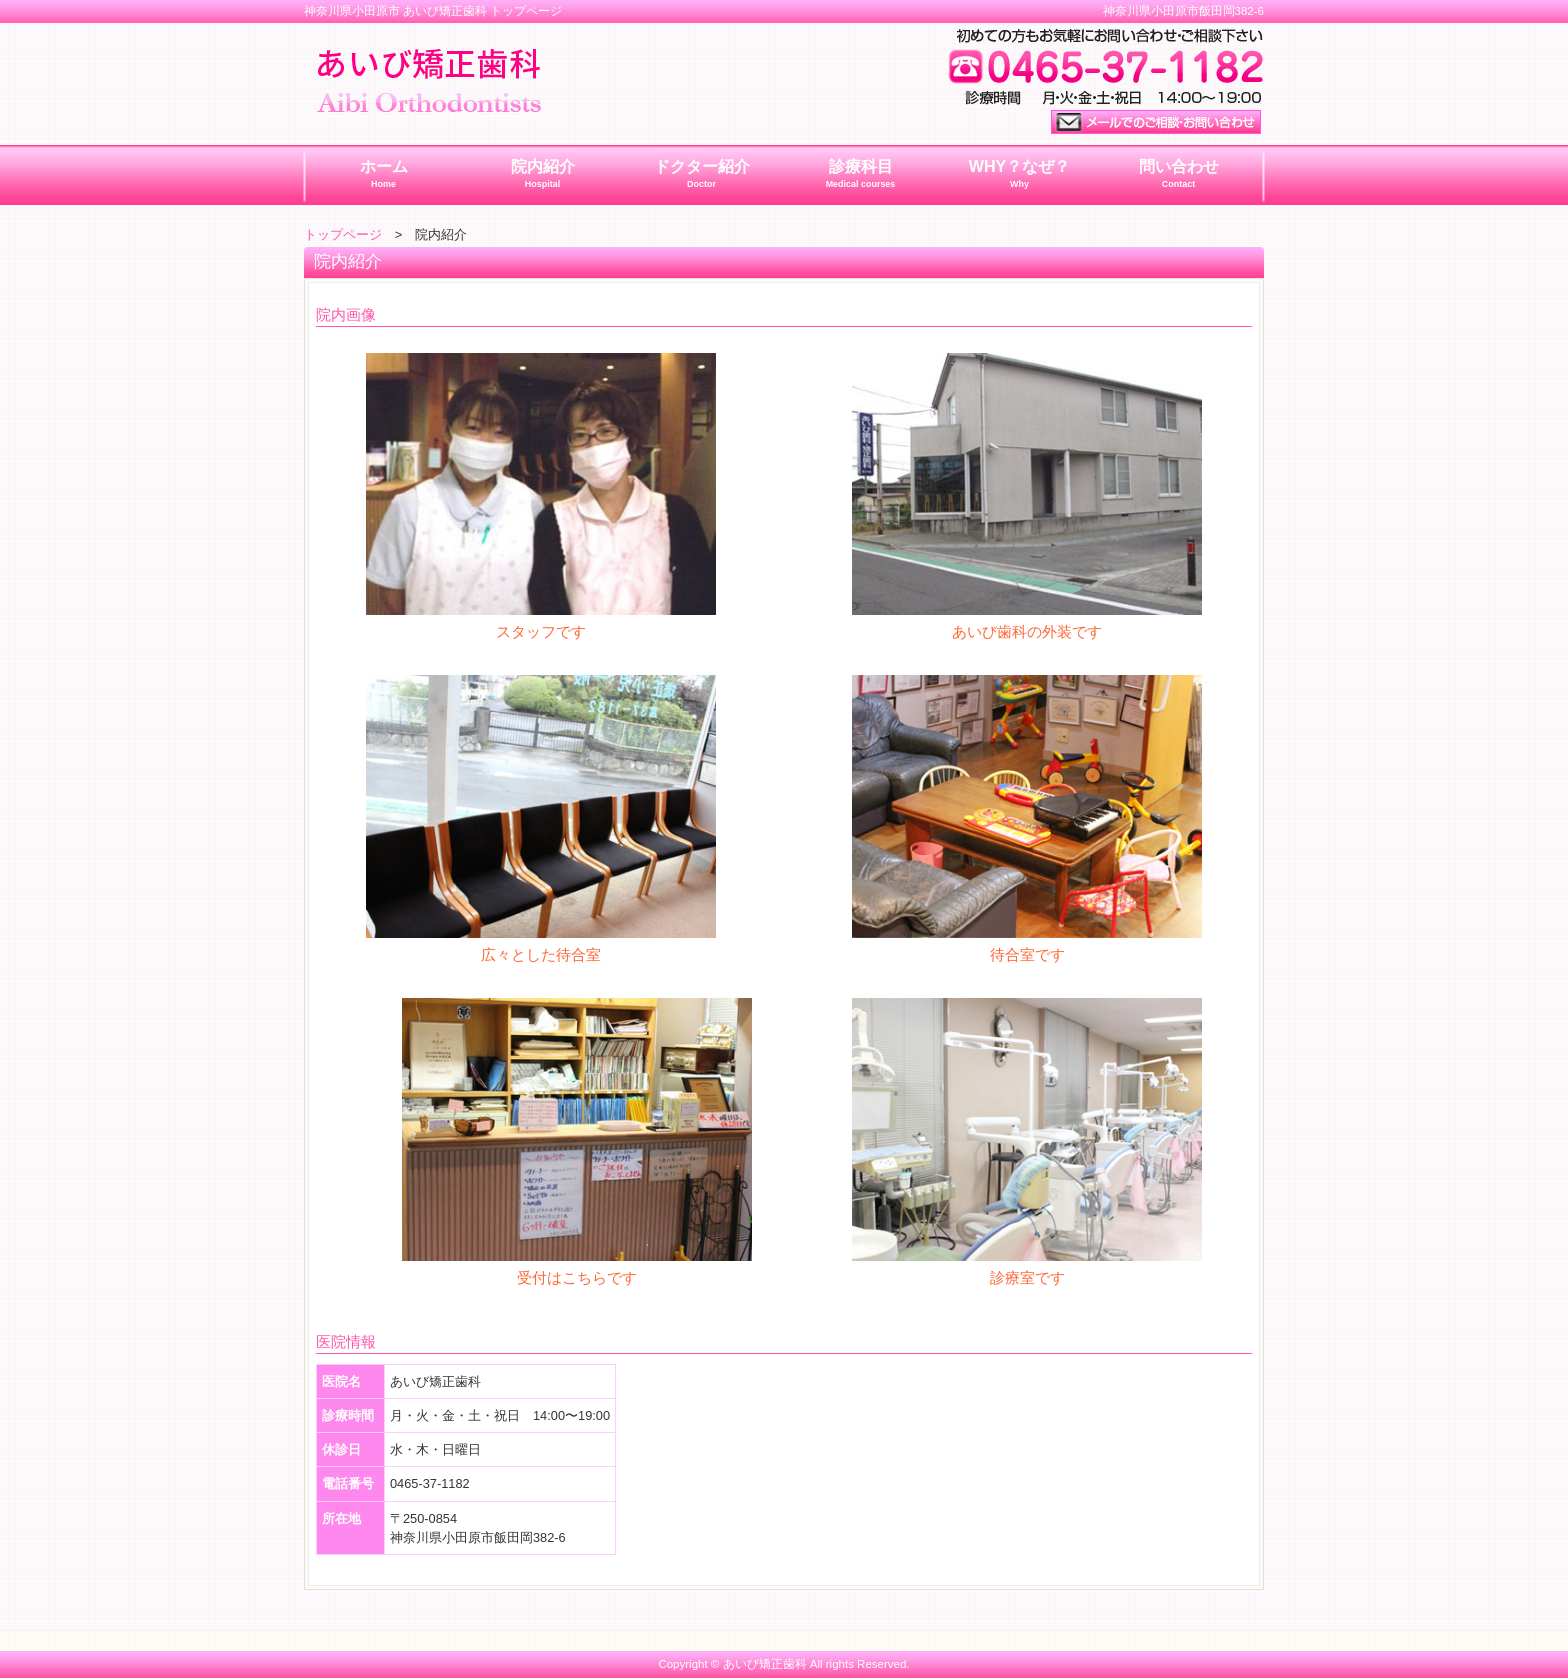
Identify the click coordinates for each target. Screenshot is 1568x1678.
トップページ (343, 234)
